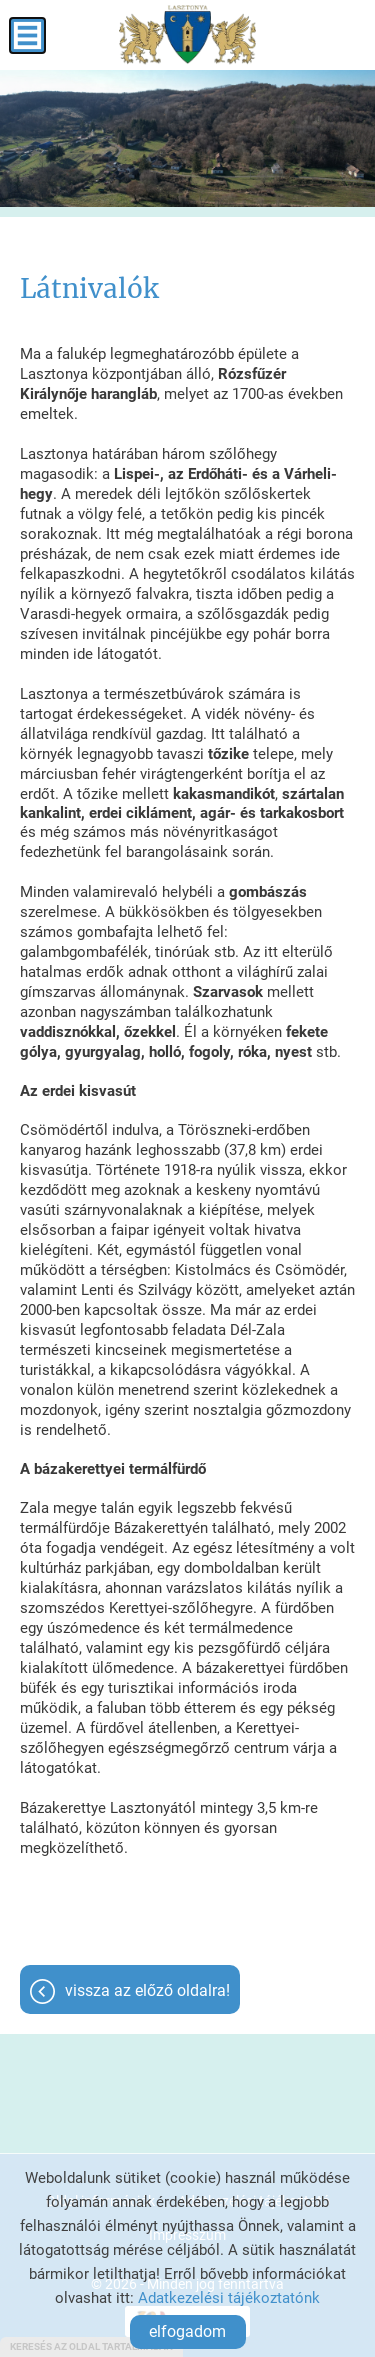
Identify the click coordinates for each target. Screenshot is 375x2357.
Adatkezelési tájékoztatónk (229, 2298)
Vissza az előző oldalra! (147, 1990)
